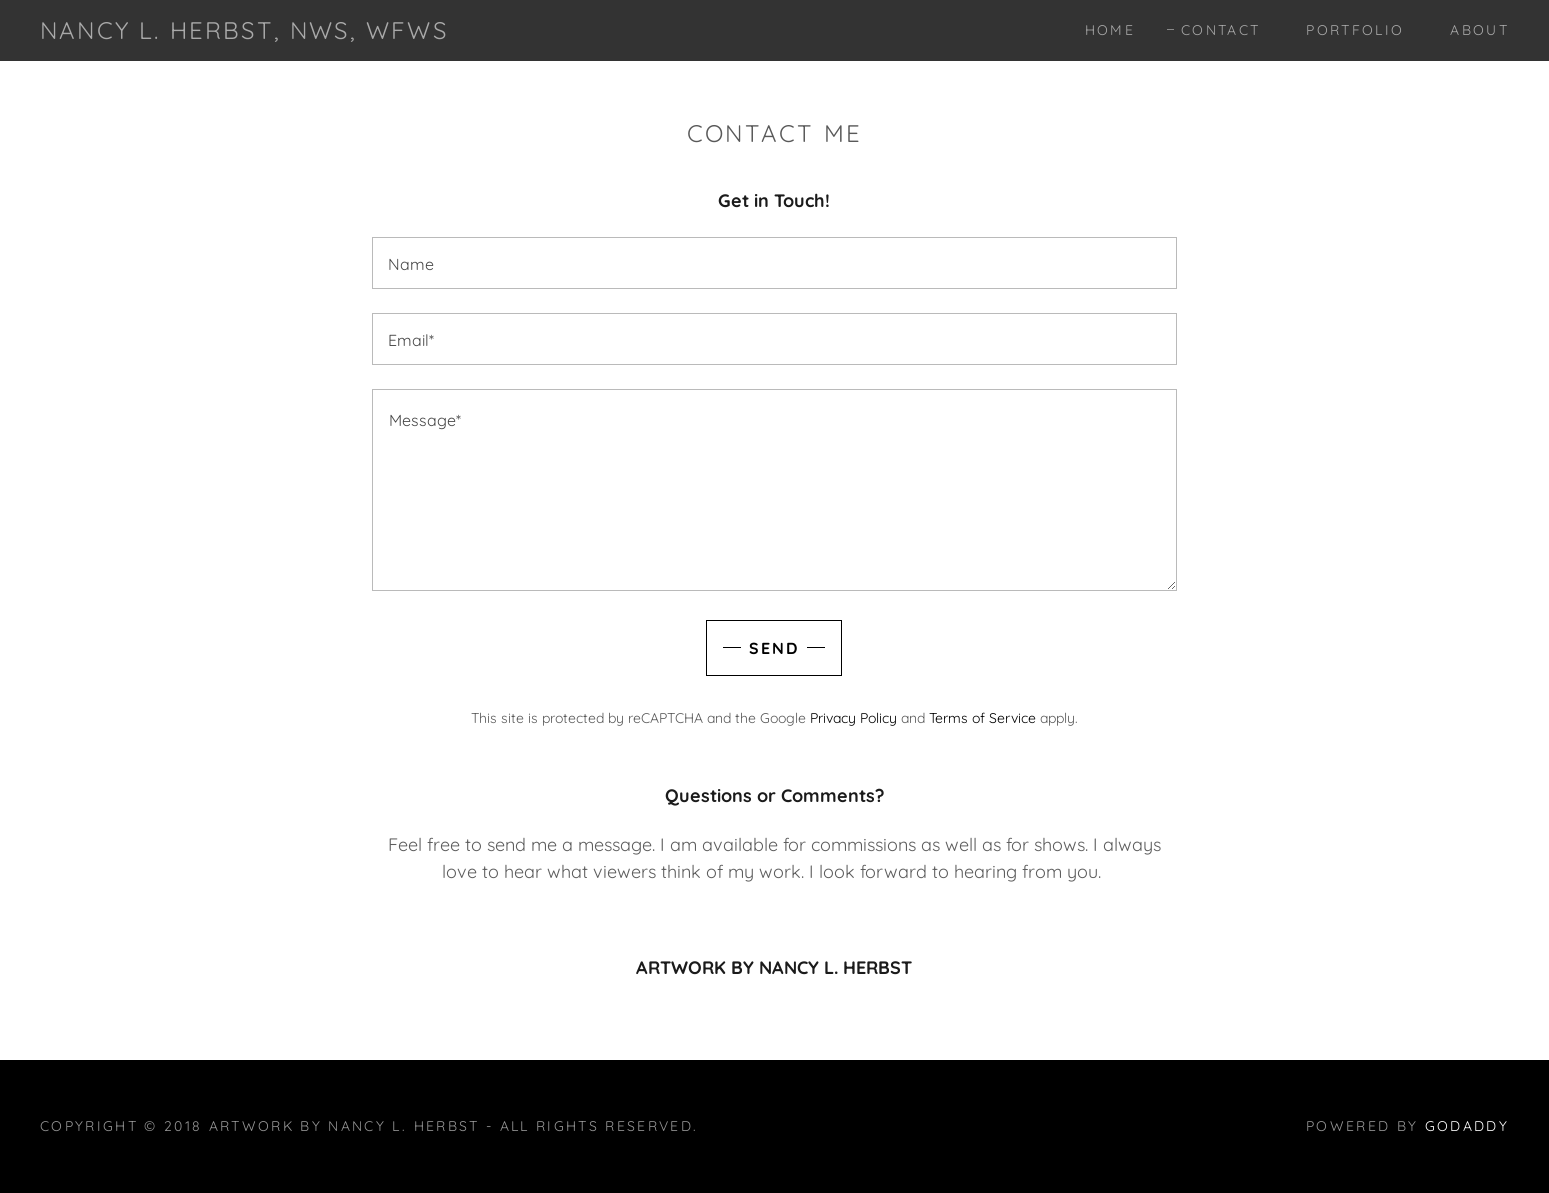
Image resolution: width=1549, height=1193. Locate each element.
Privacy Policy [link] (853, 718)
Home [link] (1110, 30)
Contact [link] (1220, 30)
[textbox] (774, 263)
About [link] (1479, 30)
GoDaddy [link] (1467, 1126)
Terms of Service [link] (982, 718)
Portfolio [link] (1355, 30)
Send (774, 648)
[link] (244, 32)
